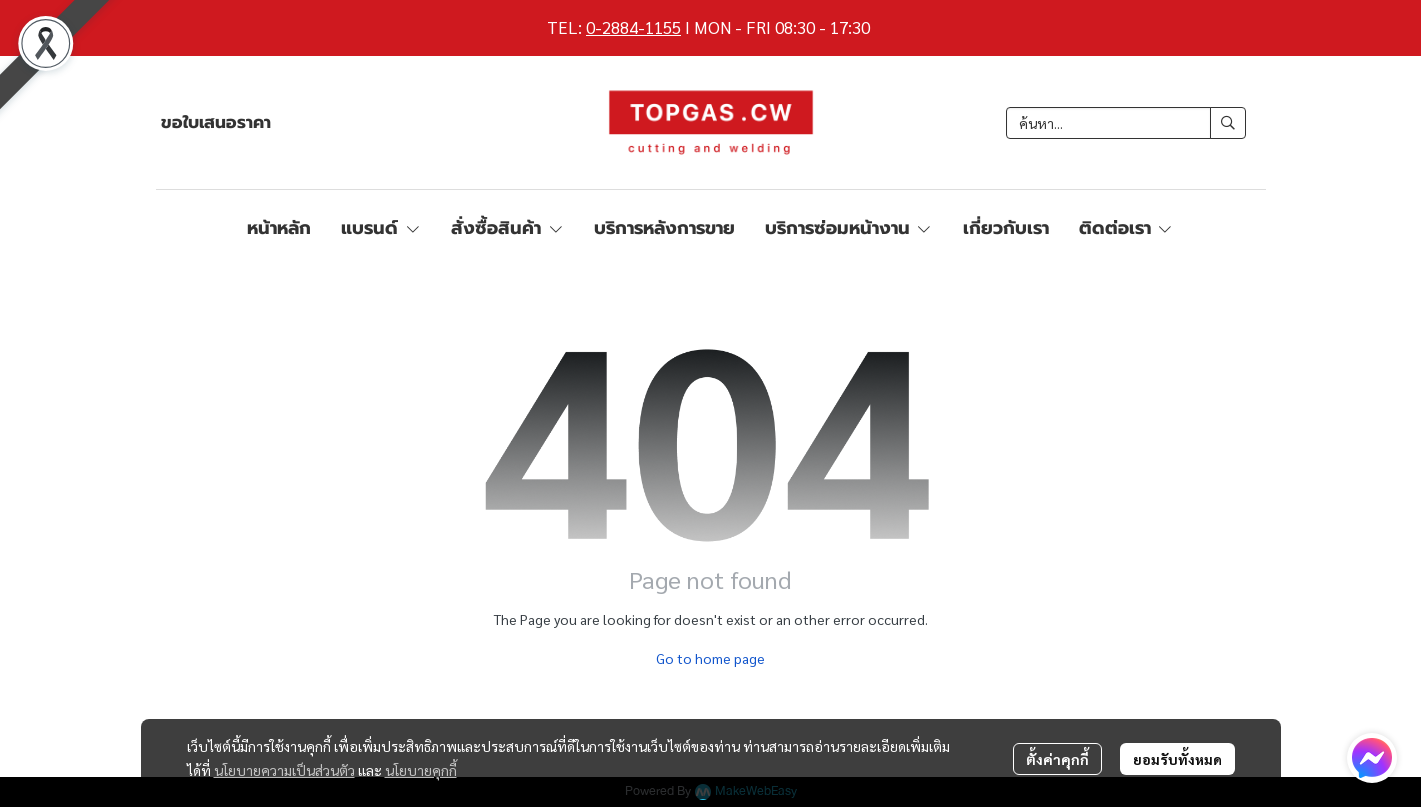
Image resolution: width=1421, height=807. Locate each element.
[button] (1126, 123)
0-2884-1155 (633, 27)
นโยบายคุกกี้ (421, 770)
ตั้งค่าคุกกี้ (1057, 759)
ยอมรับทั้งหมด (1177, 759)
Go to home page (710, 658)
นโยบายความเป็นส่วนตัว (284, 770)
